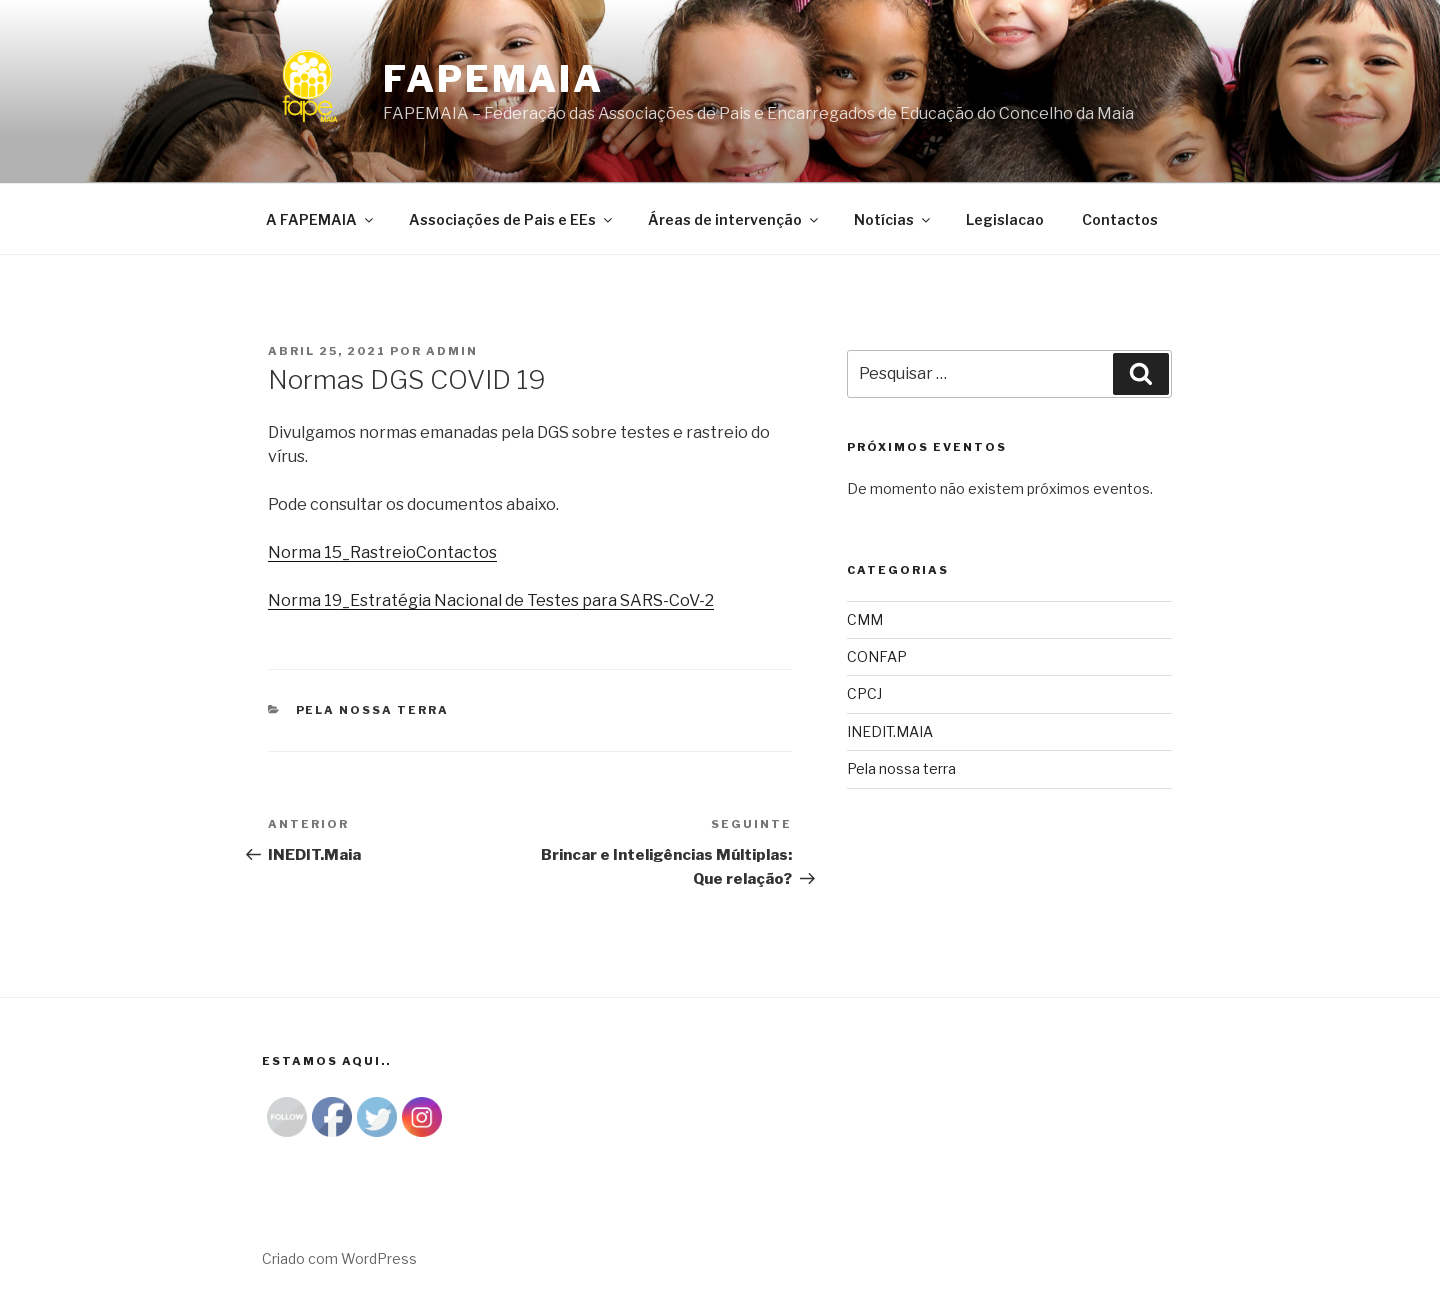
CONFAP (877, 656)
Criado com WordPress (339, 1258)
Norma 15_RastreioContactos (382, 552)
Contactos (1120, 219)
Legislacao (1005, 219)
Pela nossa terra (373, 710)
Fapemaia (493, 79)
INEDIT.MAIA (890, 731)
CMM (865, 619)
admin (452, 351)
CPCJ (864, 693)
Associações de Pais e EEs (512, 219)
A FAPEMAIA (321, 219)
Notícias (893, 219)
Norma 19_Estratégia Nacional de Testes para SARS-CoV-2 (491, 600)
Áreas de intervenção (734, 219)
